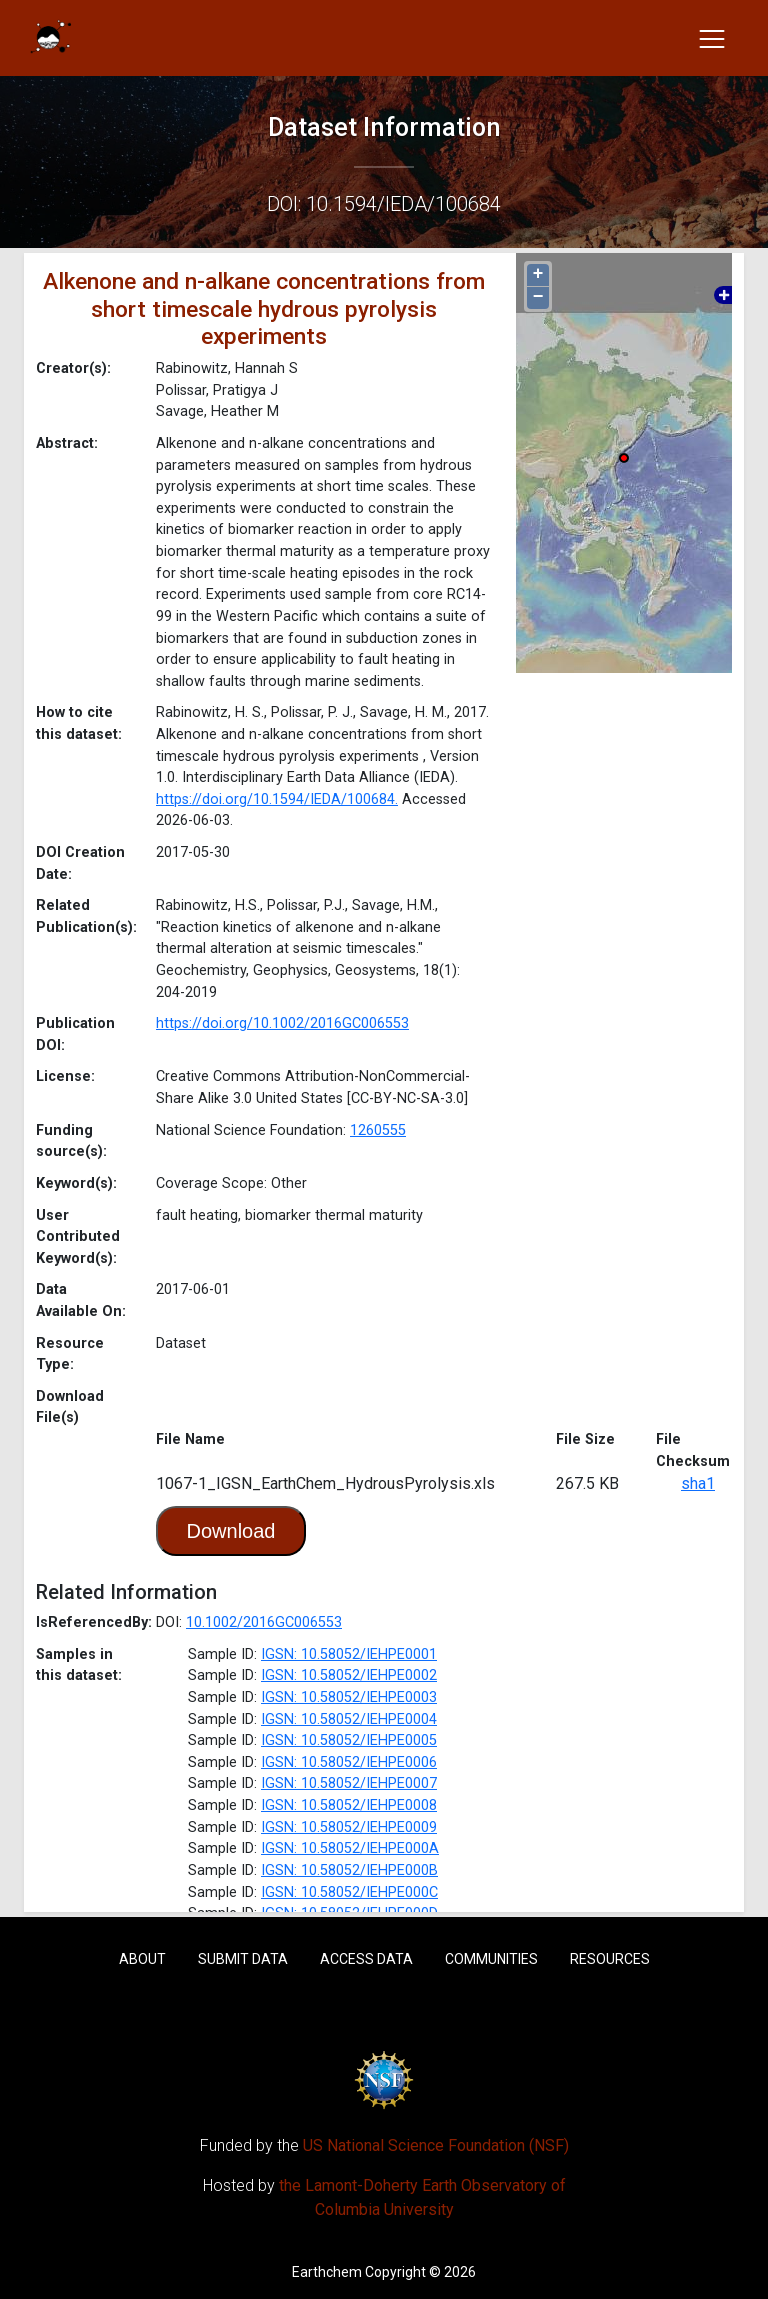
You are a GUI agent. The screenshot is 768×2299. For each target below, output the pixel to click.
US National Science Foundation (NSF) (436, 2145)
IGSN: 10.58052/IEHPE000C (349, 1892)
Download (231, 1531)
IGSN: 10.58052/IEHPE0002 (349, 1675)
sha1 (698, 1483)
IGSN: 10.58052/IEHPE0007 (349, 1783)
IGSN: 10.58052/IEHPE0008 (349, 1805)
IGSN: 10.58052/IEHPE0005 (349, 1740)
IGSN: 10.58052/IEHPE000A (350, 1848)
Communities (491, 1959)
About (142, 1959)
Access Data (366, 1959)
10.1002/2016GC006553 (264, 1622)
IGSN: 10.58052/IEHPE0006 (349, 1762)
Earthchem (327, 2272)
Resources (610, 1959)
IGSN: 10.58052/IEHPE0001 (349, 1654)
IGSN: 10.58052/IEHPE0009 (349, 1827)
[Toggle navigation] (712, 38)
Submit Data (243, 1959)
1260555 (378, 1130)
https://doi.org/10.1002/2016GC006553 (282, 1023)
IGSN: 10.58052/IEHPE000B (349, 1870)
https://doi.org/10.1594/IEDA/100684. (277, 799)
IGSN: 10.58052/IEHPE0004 (349, 1719)
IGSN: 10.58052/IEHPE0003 (349, 1697)
